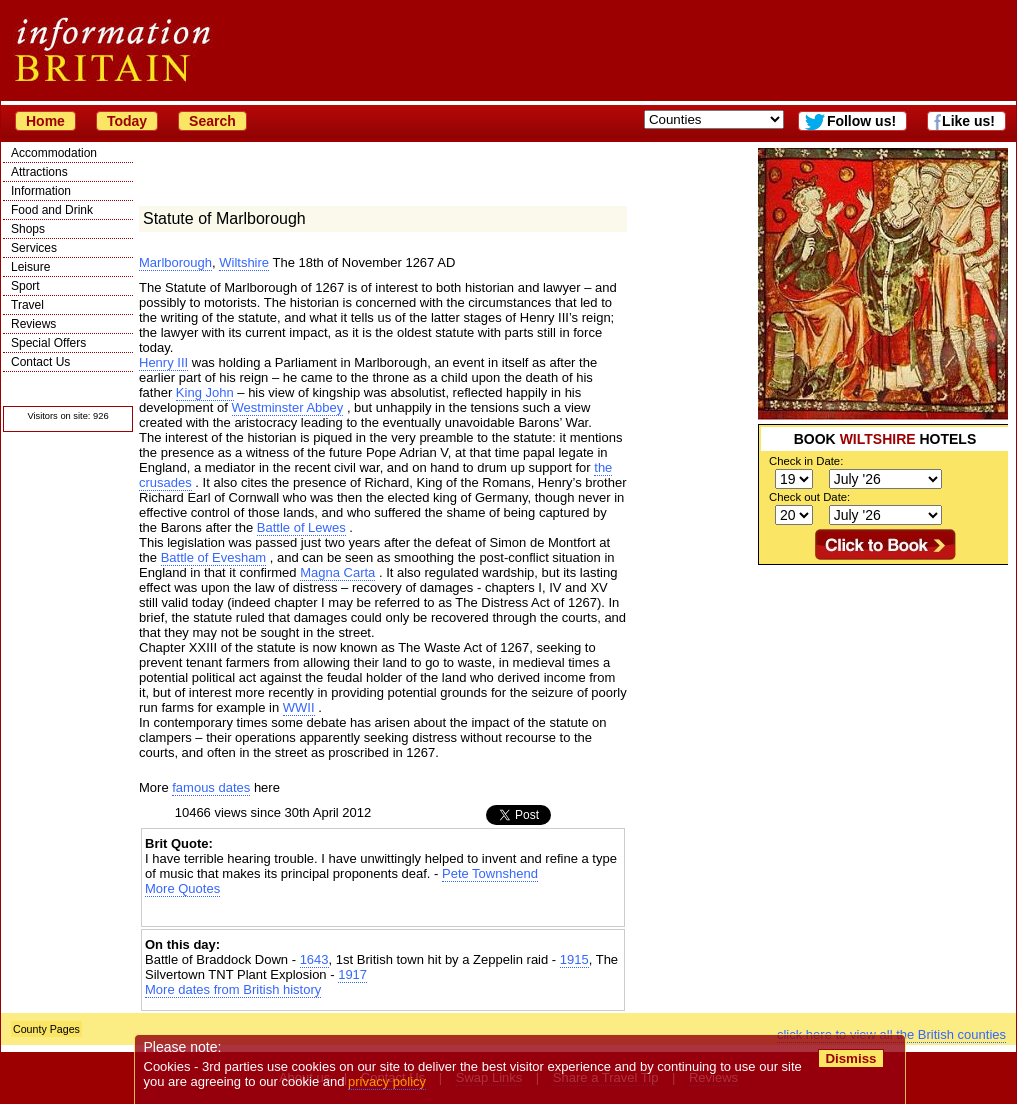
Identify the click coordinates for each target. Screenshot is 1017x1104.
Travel (27, 305)
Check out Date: (809, 497)
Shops (28, 229)
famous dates (211, 787)
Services (34, 248)
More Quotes (182, 888)
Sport (25, 286)
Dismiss (850, 1058)
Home (45, 121)
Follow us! (861, 121)
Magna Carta (337, 572)
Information (41, 191)
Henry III (163, 362)
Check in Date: (806, 461)
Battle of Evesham (214, 557)
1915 (574, 959)
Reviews (33, 324)
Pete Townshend (490, 873)
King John (205, 392)
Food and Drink (52, 210)
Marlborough (175, 262)
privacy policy (387, 1081)
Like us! (968, 121)
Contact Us (40, 362)
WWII (299, 707)
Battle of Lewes (301, 527)
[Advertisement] (383, 913)
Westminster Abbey (288, 407)
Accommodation (54, 153)
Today (127, 121)
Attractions (39, 172)
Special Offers (48, 343)
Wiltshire (244, 262)
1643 (314, 959)
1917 (352, 974)
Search (212, 121)
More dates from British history (233, 989)
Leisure (30, 267)
